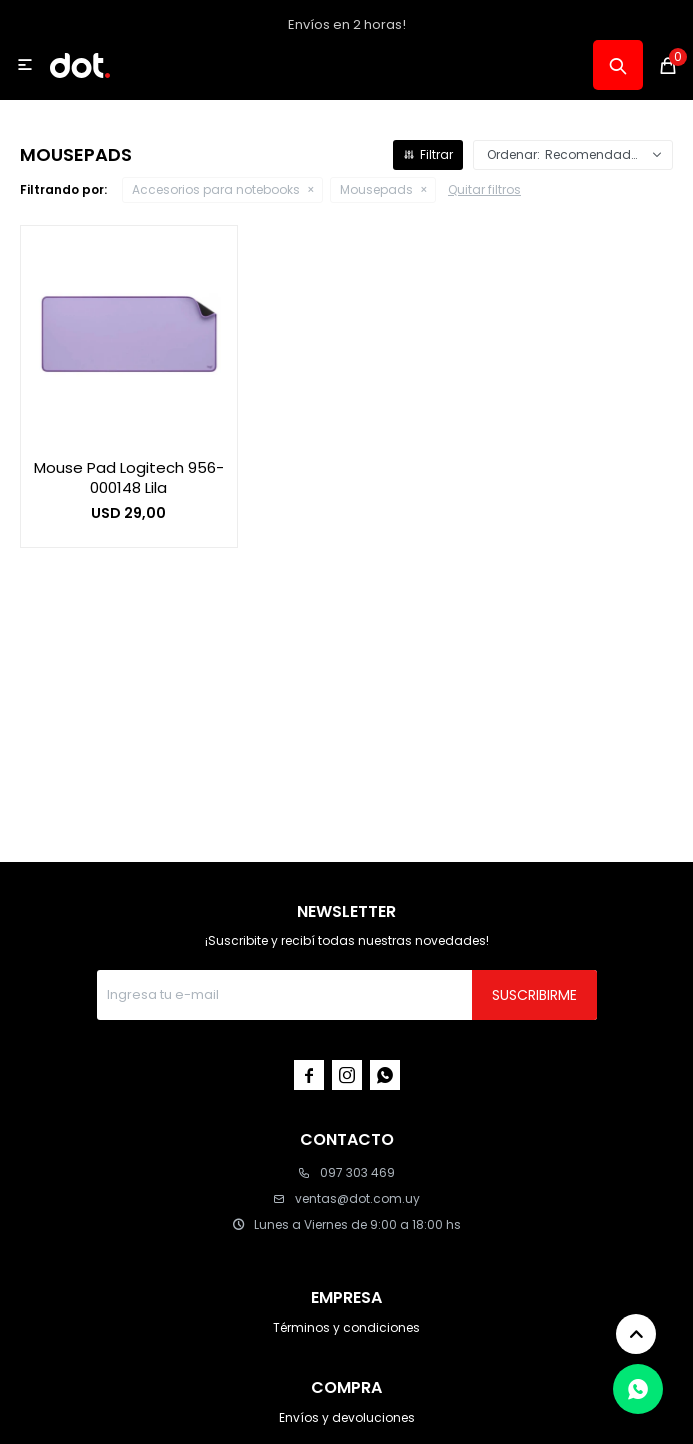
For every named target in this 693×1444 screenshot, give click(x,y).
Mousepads (376, 189)
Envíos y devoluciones (347, 1417)
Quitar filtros (484, 189)
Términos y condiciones (346, 1327)
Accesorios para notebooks (216, 189)
